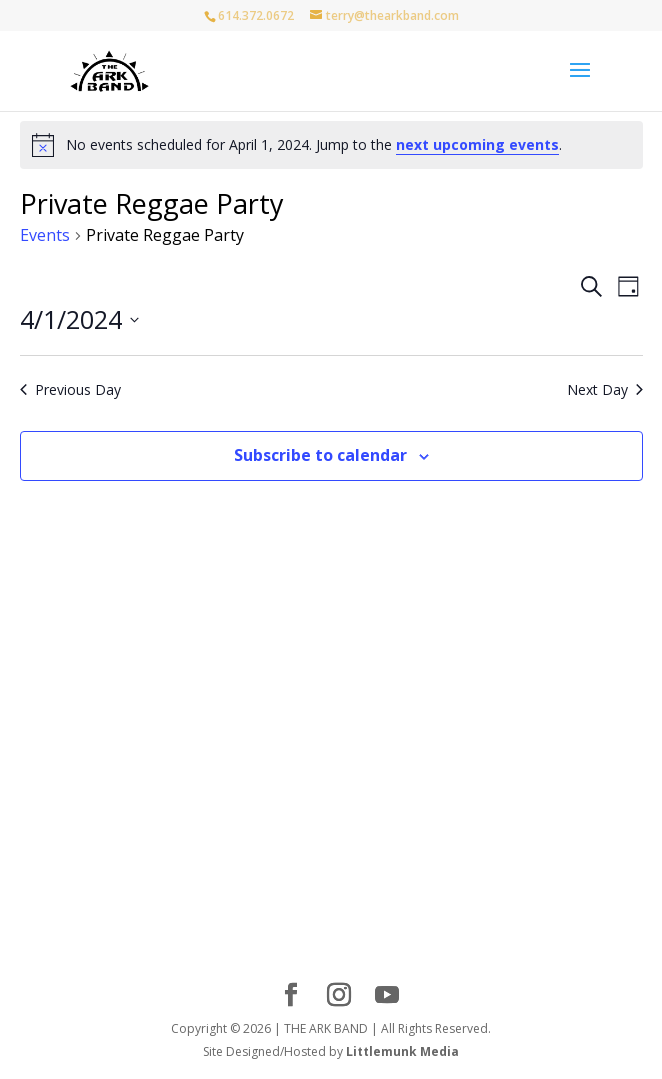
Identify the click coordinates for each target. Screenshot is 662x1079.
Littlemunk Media (402, 1051)
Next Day (605, 389)
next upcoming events (477, 144)
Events (45, 235)
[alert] (331, 145)
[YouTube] (387, 995)
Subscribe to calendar (320, 455)
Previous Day (70, 389)
